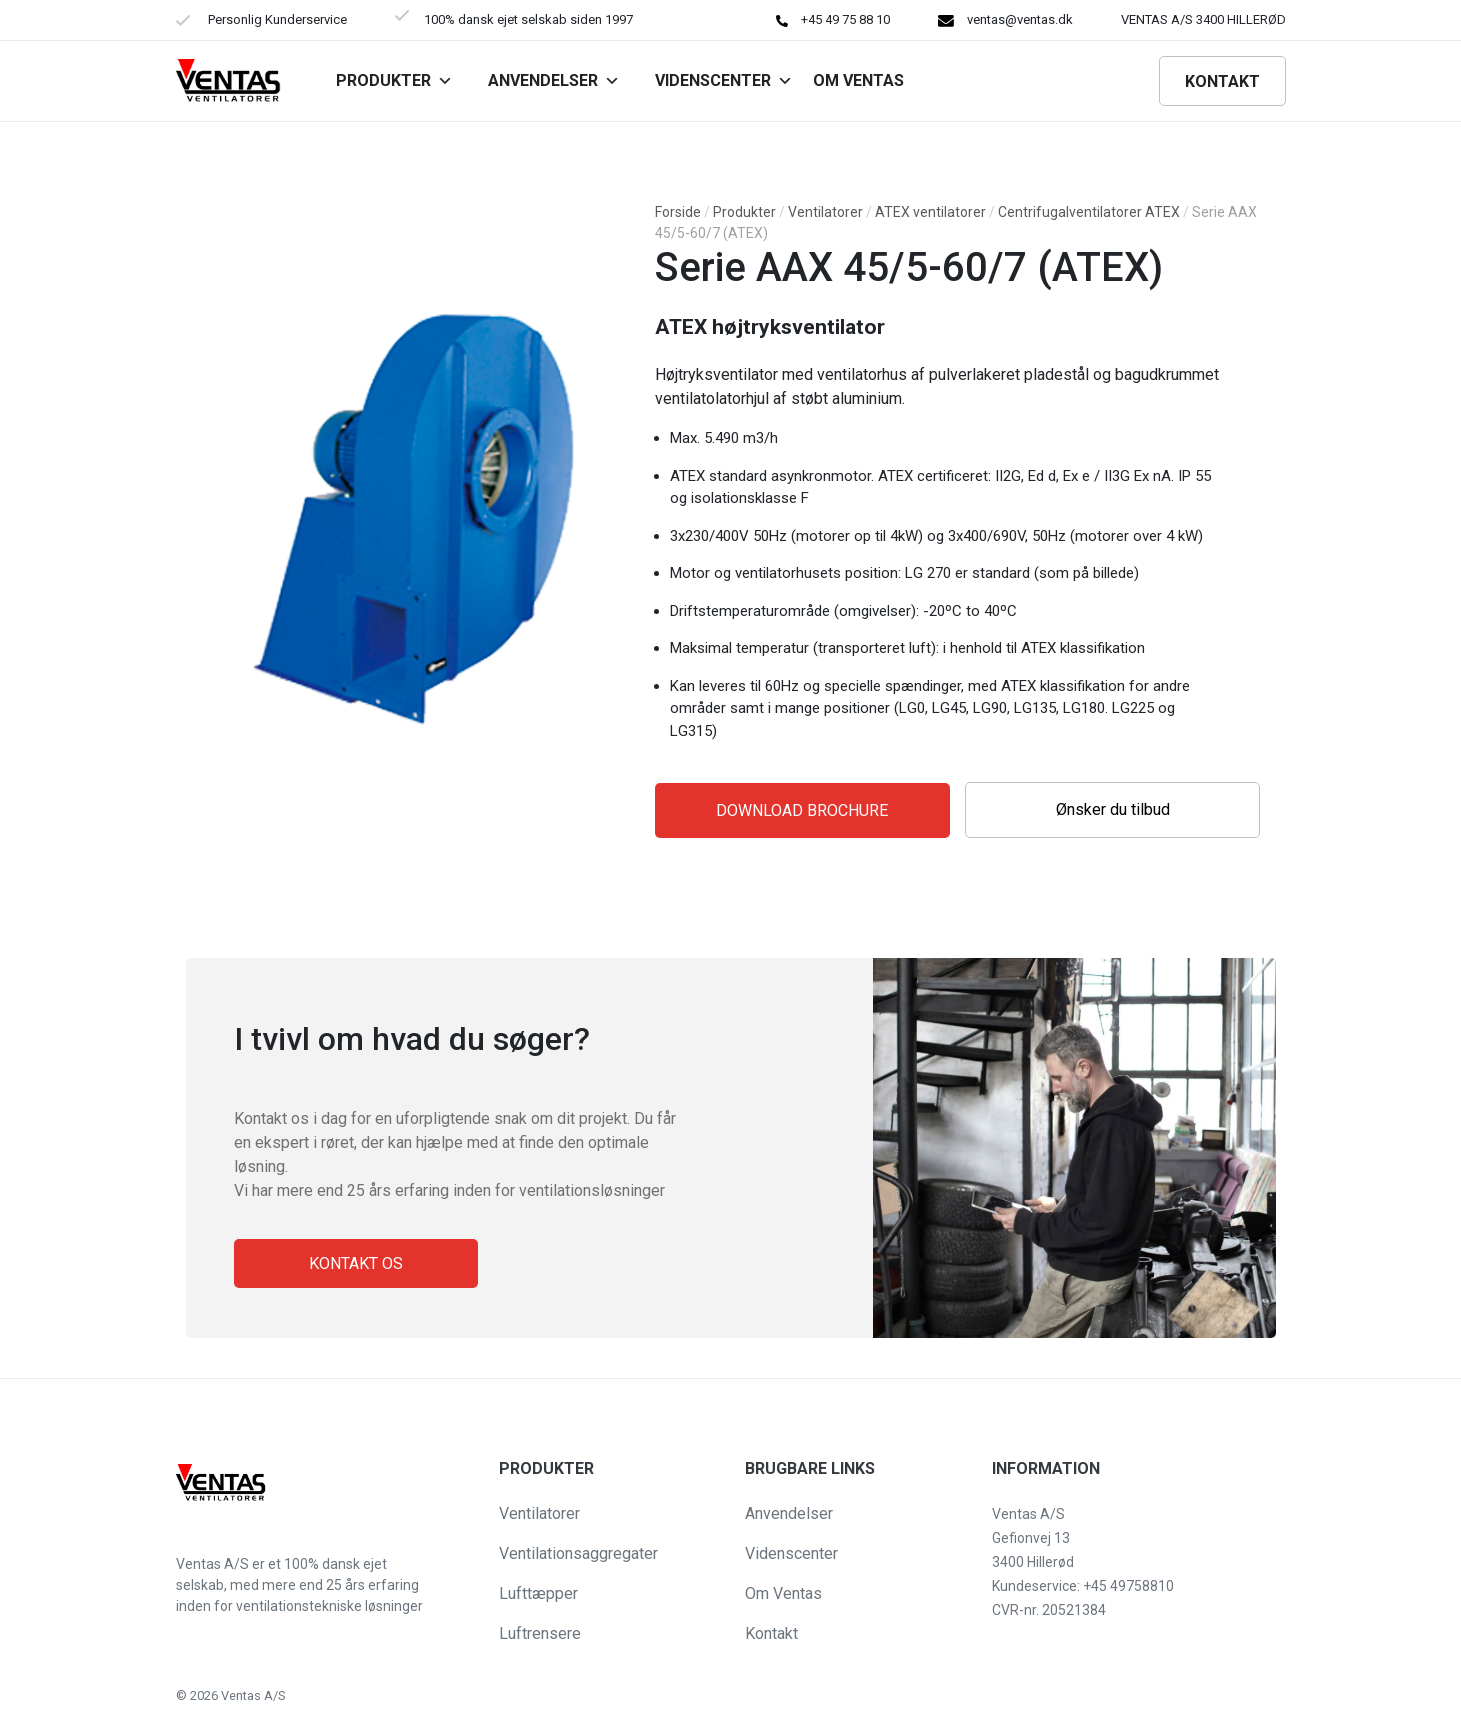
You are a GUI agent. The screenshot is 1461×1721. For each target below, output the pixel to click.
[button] (32, 1695)
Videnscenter (724, 80)
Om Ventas (783, 1593)
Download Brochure (802, 810)
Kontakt (1222, 81)
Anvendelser (554, 80)
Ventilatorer (825, 212)
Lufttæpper (538, 1593)
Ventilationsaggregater (578, 1553)
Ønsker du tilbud (1113, 809)
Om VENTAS (858, 80)
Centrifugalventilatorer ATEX (1089, 212)
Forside (678, 212)
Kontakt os (356, 1263)
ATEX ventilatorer (930, 212)
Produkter (394, 80)
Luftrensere (540, 1633)
